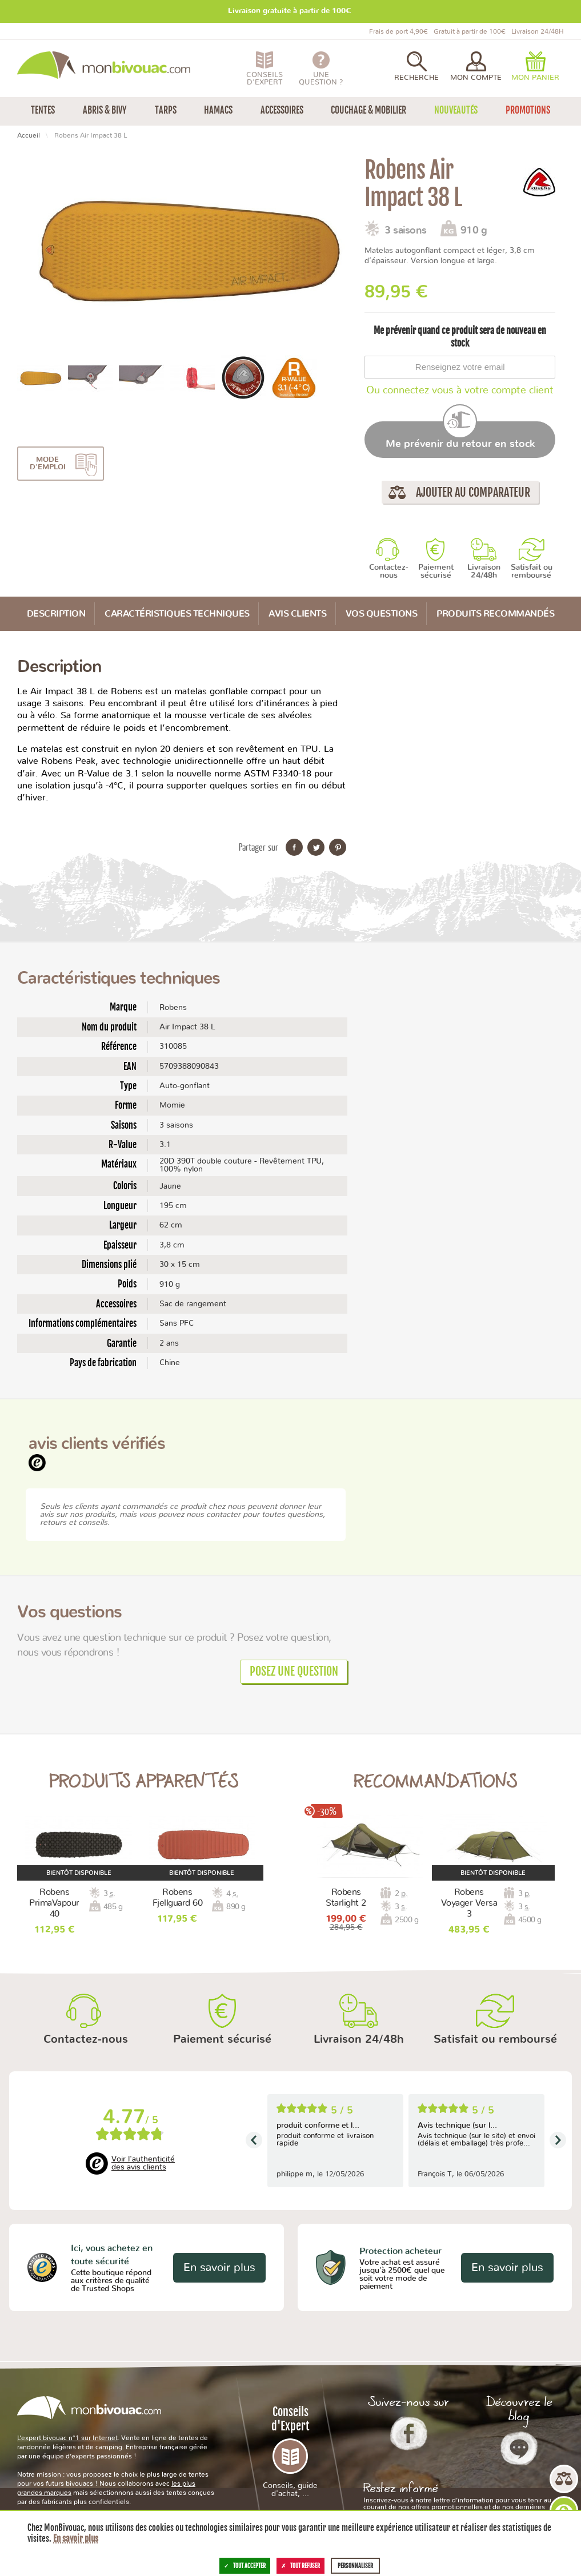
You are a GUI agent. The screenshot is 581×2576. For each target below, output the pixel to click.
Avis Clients (297, 613)
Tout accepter (245, 2565)
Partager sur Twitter (315, 847)
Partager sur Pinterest (337, 847)
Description (56, 613)
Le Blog (519, 2448)
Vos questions (382, 613)
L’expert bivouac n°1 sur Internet (67, 2437)
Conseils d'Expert (290, 2451)
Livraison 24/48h (483, 571)
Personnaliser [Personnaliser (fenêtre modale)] (355, 2565)
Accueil (28, 135)
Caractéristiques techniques (177, 613)
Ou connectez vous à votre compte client (460, 390)
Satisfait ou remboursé (531, 571)
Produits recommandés (495, 613)
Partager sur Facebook (294, 847)
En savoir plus (219, 2267)
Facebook (408, 2433)
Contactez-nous (388, 571)
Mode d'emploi (48, 463)
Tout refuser (300, 2565)
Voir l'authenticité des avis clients (143, 2163)
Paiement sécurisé (436, 571)
